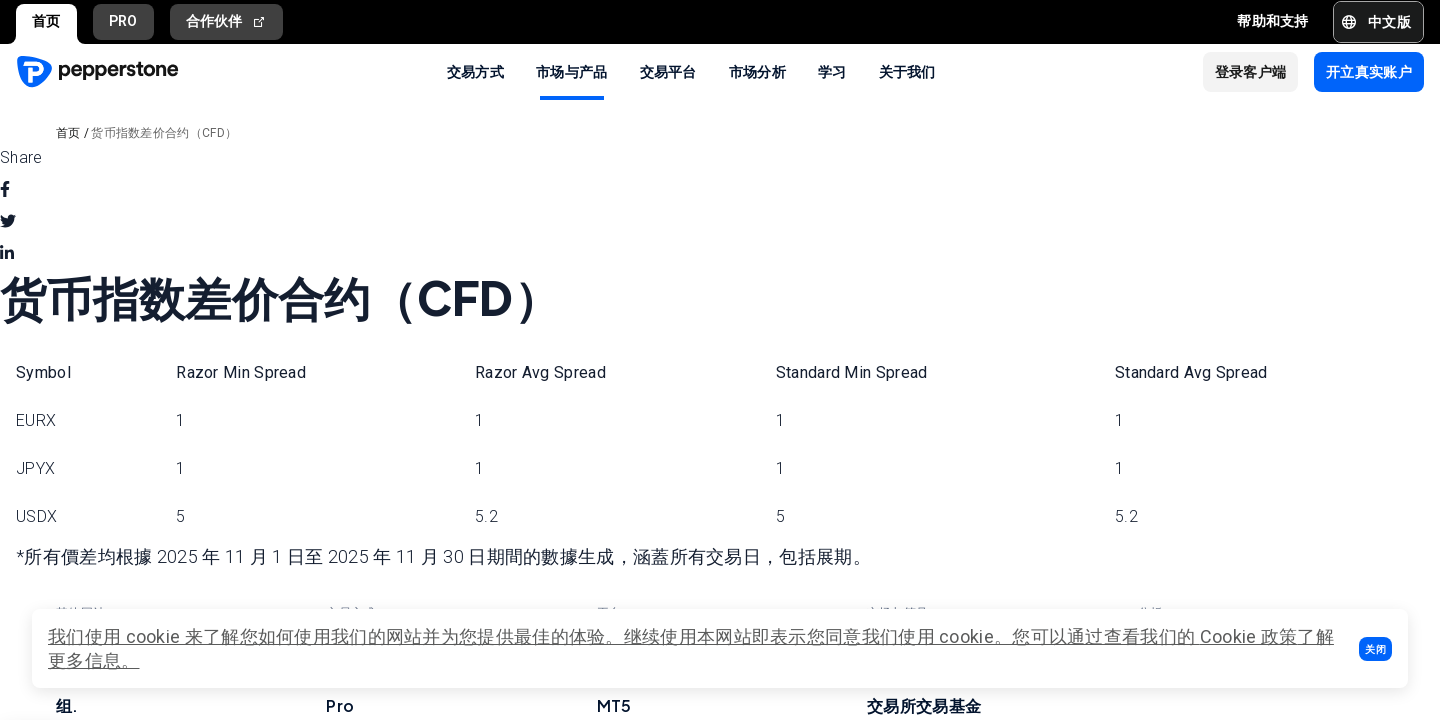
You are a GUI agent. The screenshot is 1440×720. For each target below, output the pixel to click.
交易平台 (668, 71)
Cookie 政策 (1249, 636)
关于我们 (907, 71)
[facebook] (5, 190)
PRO (123, 21)
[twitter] (8, 222)
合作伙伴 (227, 21)
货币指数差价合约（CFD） (164, 133)
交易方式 (475, 71)
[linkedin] (7, 254)
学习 (832, 71)
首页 (46, 21)
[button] (1375, 649)
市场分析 (757, 71)
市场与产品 (572, 71)
